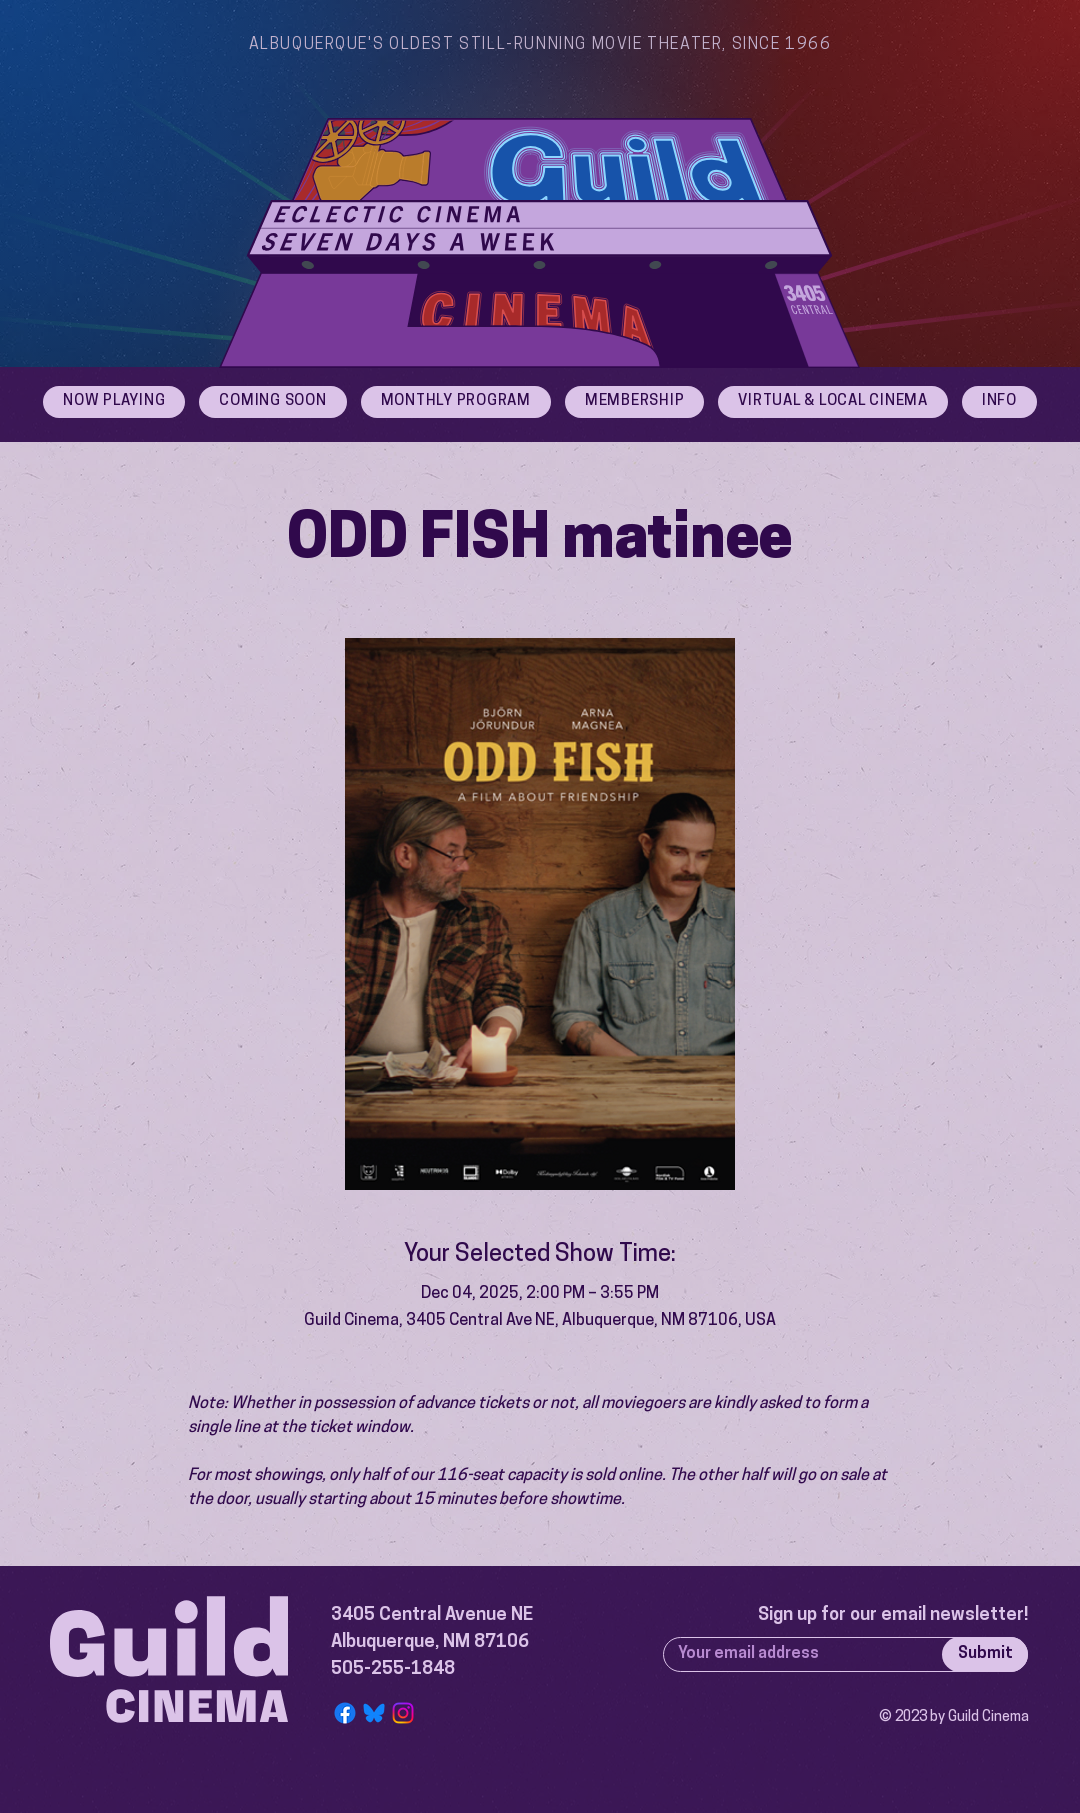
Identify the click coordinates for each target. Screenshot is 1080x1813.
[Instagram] (403, 1713)
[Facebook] (345, 1713)
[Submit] (985, 1654)
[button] (999, 402)
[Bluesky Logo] (374, 1713)
